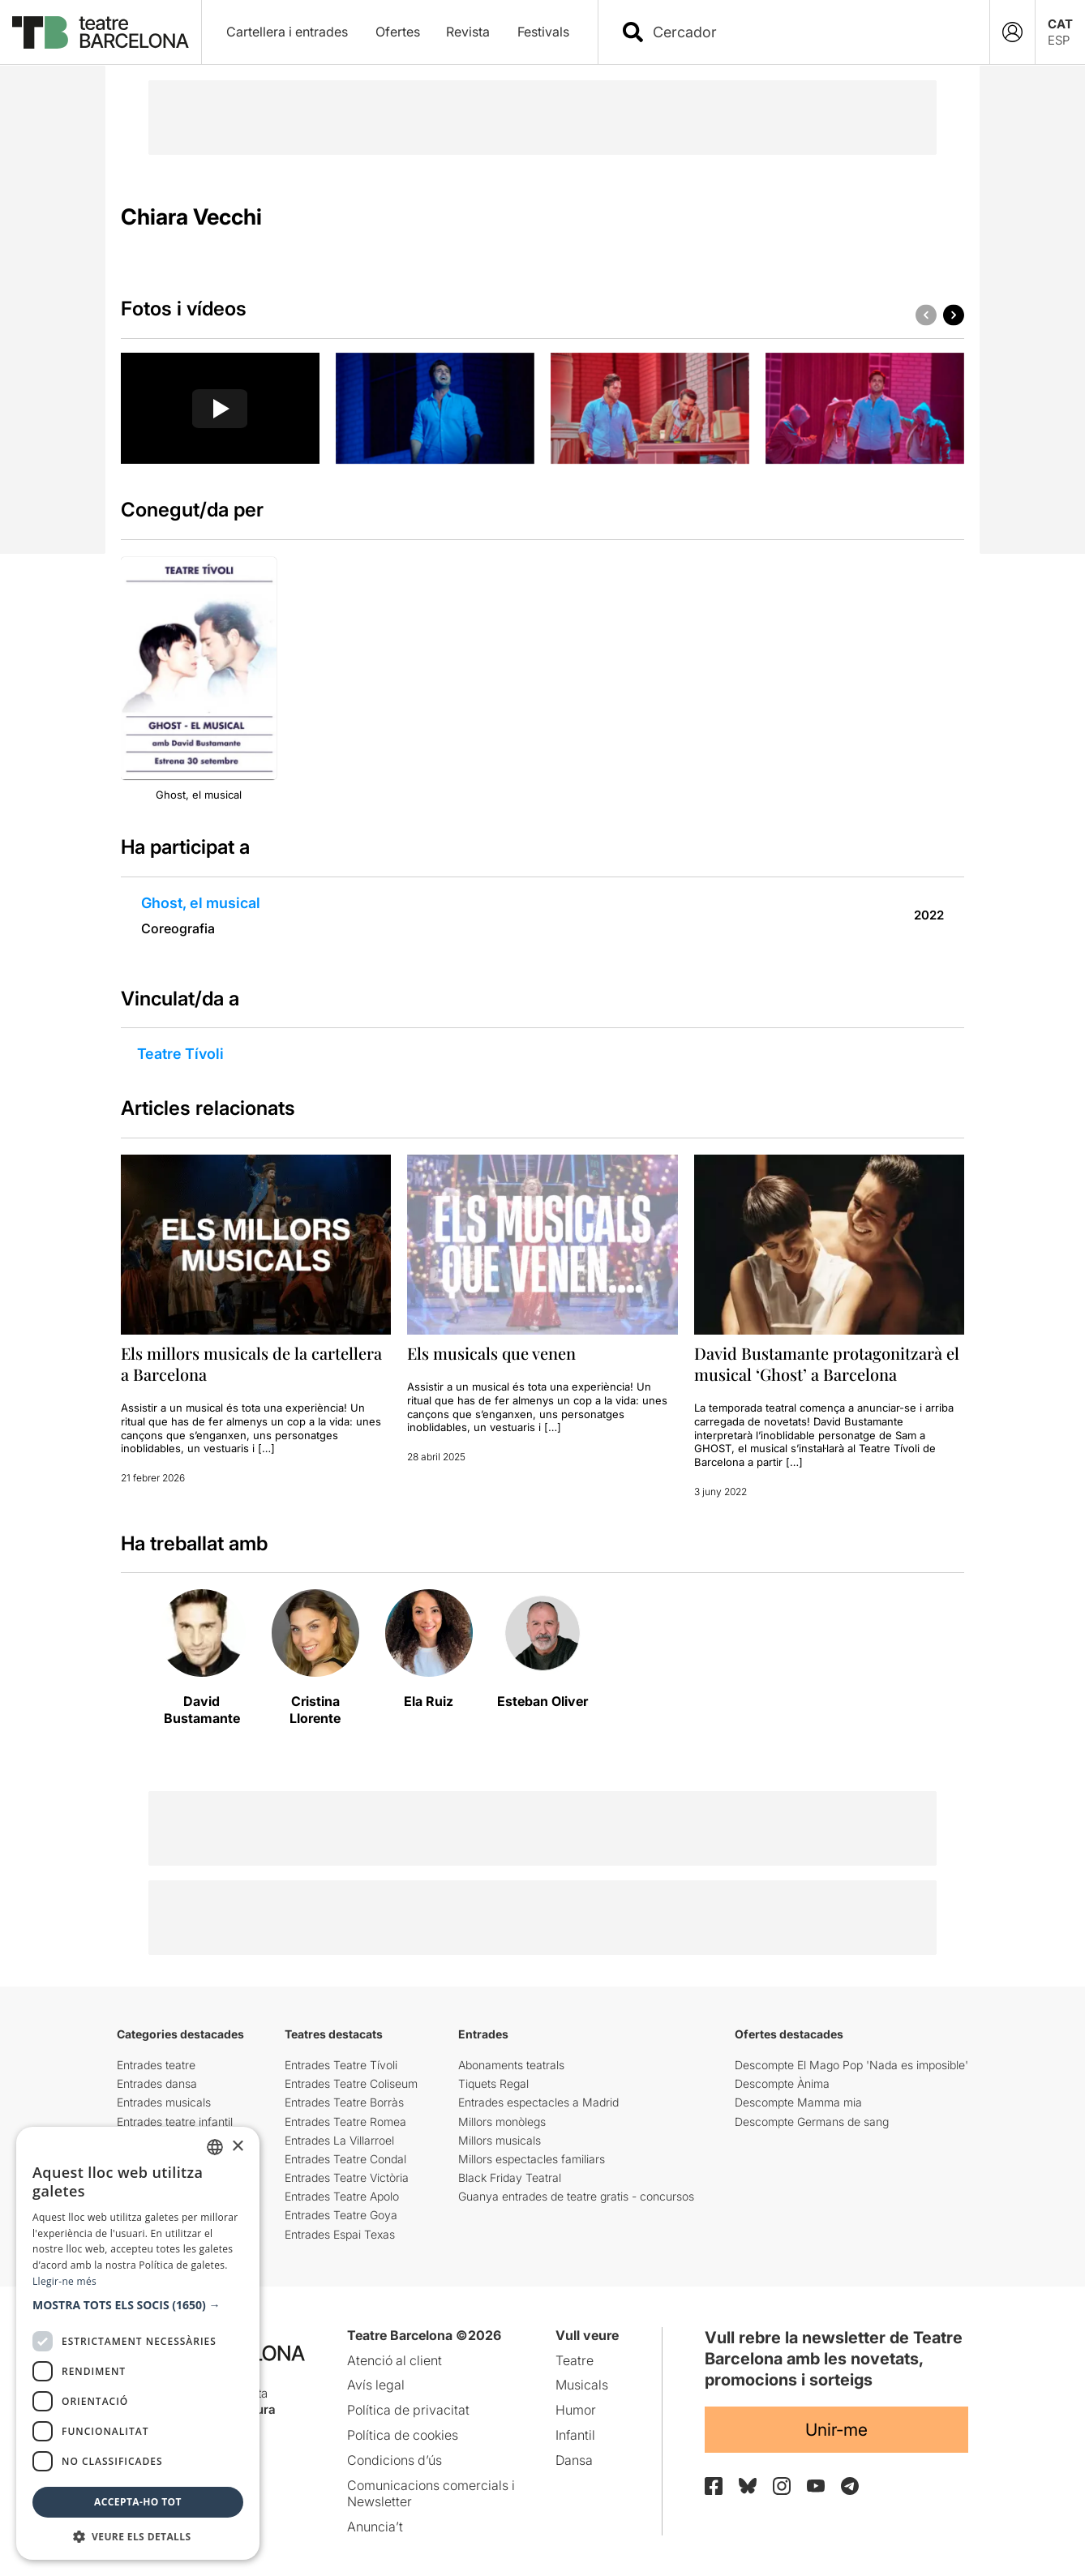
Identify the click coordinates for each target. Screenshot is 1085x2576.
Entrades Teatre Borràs (344, 2102)
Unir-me (836, 2430)
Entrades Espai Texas (340, 2234)
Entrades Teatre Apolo (342, 2196)
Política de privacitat (408, 2410)
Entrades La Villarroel (339, 2140)
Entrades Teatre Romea (345, 2121)
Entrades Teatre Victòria (347, 2177)
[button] (953, 314)
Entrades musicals (164, 2102)
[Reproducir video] (219, 408)
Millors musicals (499, 2140)
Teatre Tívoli (180, 1053)
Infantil (575, 2435)
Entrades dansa (157, 2083)
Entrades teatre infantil (175, 2121)
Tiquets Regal (493, 2083)
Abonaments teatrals (511, 2065)
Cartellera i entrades (287, 32)
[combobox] (808, 32)
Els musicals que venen (491, 1353)
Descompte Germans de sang (812, 2121)
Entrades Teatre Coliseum (351, 2083)
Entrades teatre (156, 2065)
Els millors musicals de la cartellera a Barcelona (251, 1363)
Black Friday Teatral (509, 2177)
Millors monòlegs (502, 2121)
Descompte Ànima (782, 2083)
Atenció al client (394, 2360)
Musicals (581, 2385)
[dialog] (137, 2343)
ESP (1059, 40)
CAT (1060, 24)
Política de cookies (402, 2435)
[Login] (1012, 32)
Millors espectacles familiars (531, 2159)
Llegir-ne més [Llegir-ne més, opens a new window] (64, 2281)
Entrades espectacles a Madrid (538, 2102)
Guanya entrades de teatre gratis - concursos (576, 2196)
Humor (575, 2410)
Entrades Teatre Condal (345, 2159)
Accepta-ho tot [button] (138, 2502)
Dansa (574, 2460)
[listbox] (215, 2147)
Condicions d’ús (394, 2460)
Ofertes (397, 32)
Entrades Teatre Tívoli (341, 2065)
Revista (468, 32)
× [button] (237, 2147)
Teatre (574, 2360)
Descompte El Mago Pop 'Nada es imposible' (851, 2065)
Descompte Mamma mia (798, 2102)
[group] (220, 409)
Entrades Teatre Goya (341, 2215)
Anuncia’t (375, 2526)
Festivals (543, 32)
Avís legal (376, 2385)
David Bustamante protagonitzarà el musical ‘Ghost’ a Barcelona (826, 1363)
